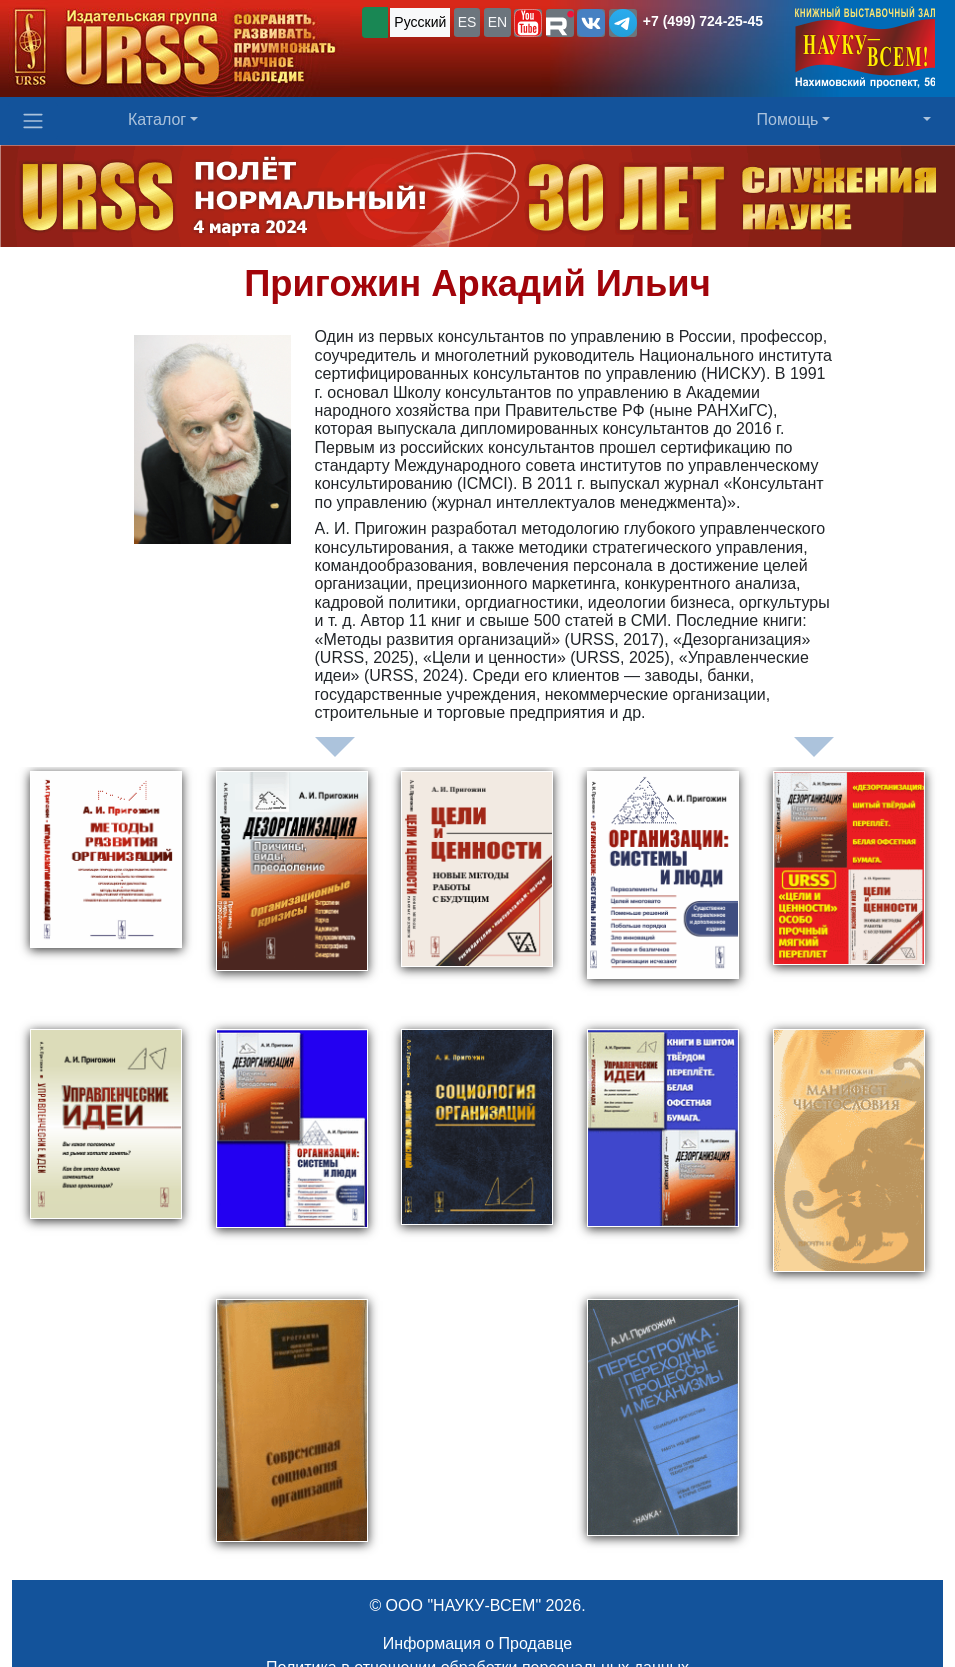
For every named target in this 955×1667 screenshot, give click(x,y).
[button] (528, 23)
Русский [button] (420, 22)
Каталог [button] (157, 119)
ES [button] (467, 22)
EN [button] (497, 22)
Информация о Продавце (477, 1643)
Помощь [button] (788, 119)
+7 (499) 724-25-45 (703, 21)
